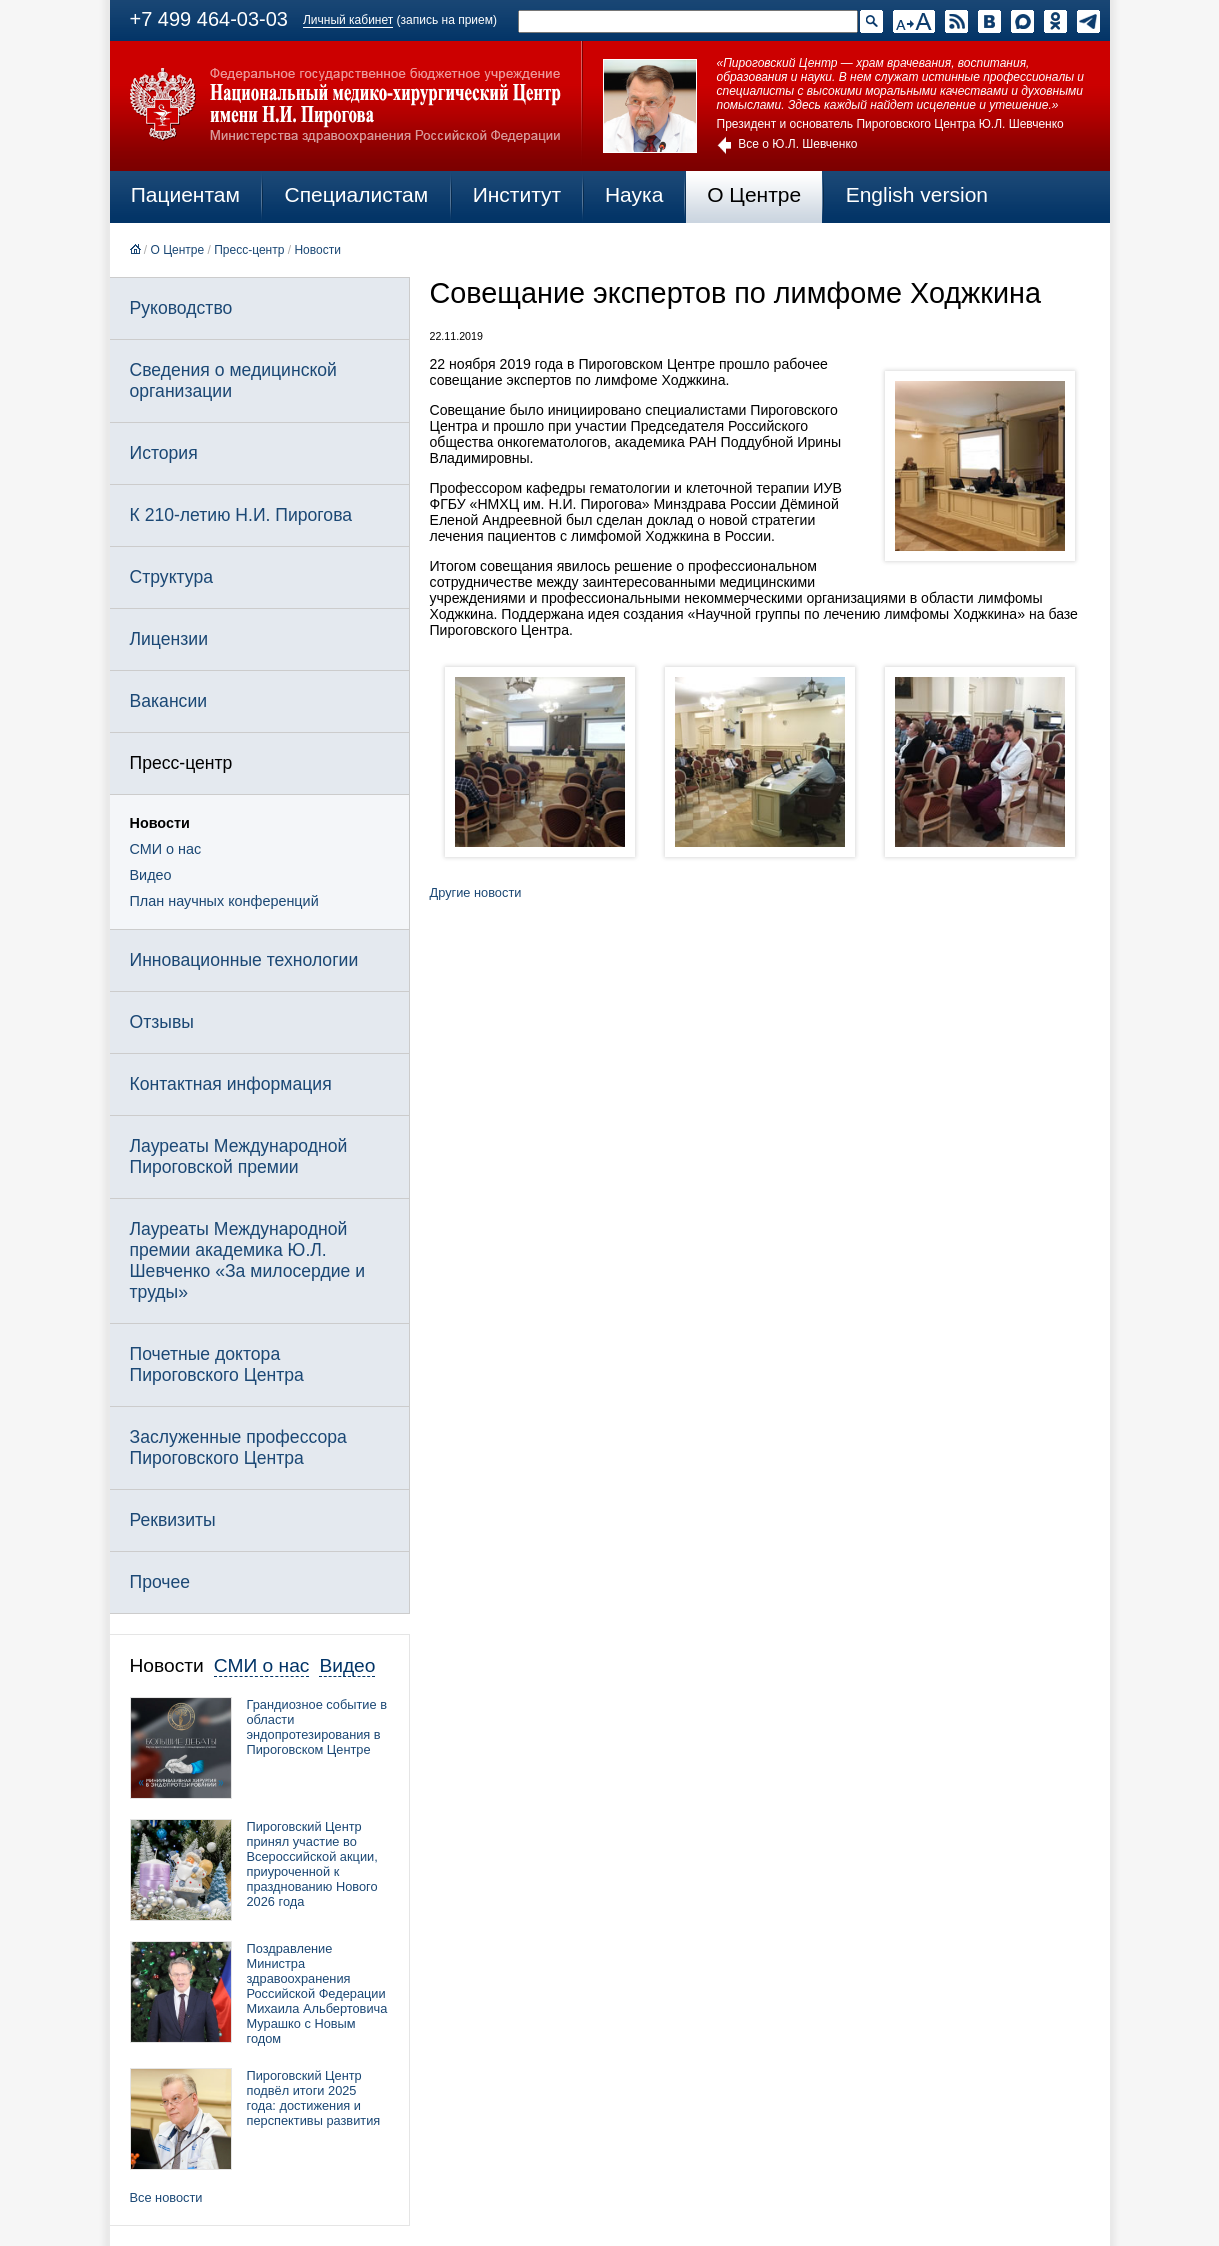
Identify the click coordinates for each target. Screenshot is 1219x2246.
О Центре (754, 194)
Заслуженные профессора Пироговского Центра (238, 1447)
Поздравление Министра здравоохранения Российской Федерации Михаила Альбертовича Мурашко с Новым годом (317, 1993)
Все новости (166, 2197)
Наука (634, 194)
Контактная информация (231, 1084)
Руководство (181, 308)
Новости (317, 250)
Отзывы (162, 1022)
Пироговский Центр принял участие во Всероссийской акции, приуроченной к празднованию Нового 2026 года (312, 1864)
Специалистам (357, 194)
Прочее (160, 1582)
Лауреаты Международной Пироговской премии (239, 1156)
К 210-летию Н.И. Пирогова (241, 515)
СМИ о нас (166, 849)
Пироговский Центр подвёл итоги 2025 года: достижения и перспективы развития (314, 2098)
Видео (151, 875)
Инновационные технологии (244, 960)
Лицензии (169, 639)
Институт (517, 194)
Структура (171, 577)
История (164, 453)
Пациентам (185, 194)
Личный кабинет (348, 20)
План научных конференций (224, 901)
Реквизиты (173, 1520)
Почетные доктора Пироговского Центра (217, 1364)
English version (917, 194)
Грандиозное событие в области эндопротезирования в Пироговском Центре (317, 1727)
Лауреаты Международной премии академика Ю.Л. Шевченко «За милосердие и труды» (248, 1260)
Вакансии (169, 701)
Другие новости (476, 892)
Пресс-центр (249, 250)
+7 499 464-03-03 (209, 19)
